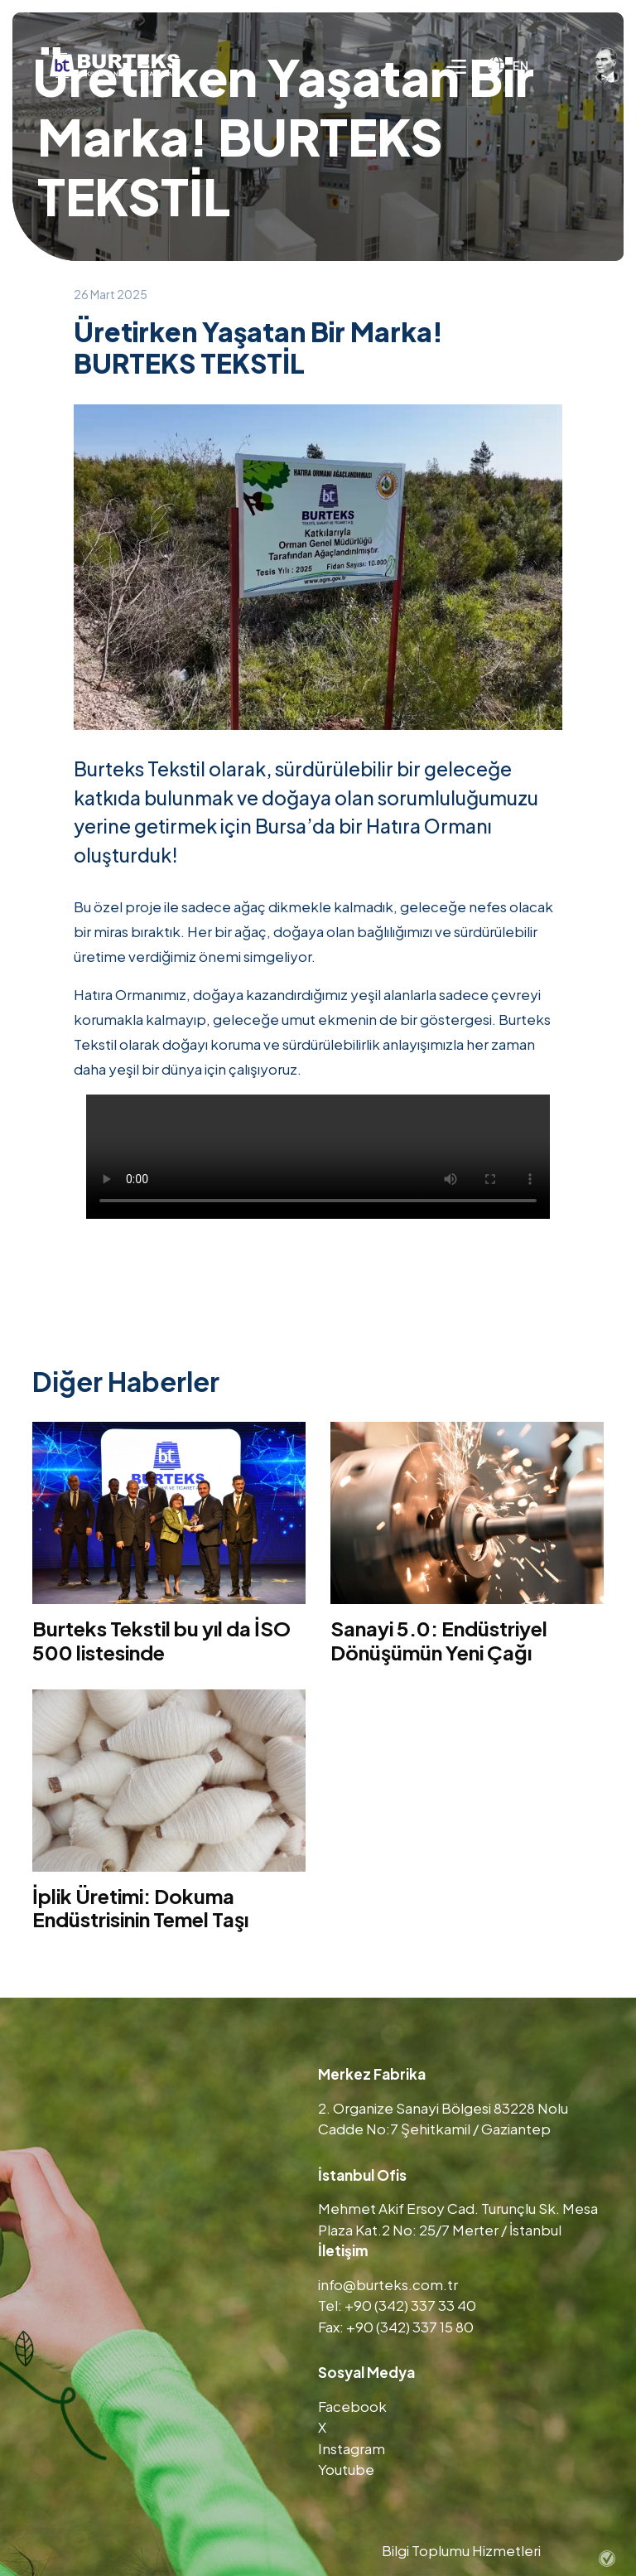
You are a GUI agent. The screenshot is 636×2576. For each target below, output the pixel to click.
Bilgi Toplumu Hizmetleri (461, 2550)
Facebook (352, 2406)
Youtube (346, 2469)
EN (508, 65)
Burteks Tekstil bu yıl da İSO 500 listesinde (161, 1640)
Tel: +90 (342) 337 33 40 (397, 2305)
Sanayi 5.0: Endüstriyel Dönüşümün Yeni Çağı (438, 1640)
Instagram (351, 2448)
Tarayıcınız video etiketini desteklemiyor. (318, 1157)
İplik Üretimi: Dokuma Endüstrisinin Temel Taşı (140, 1907)
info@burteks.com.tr (388, 2284)
